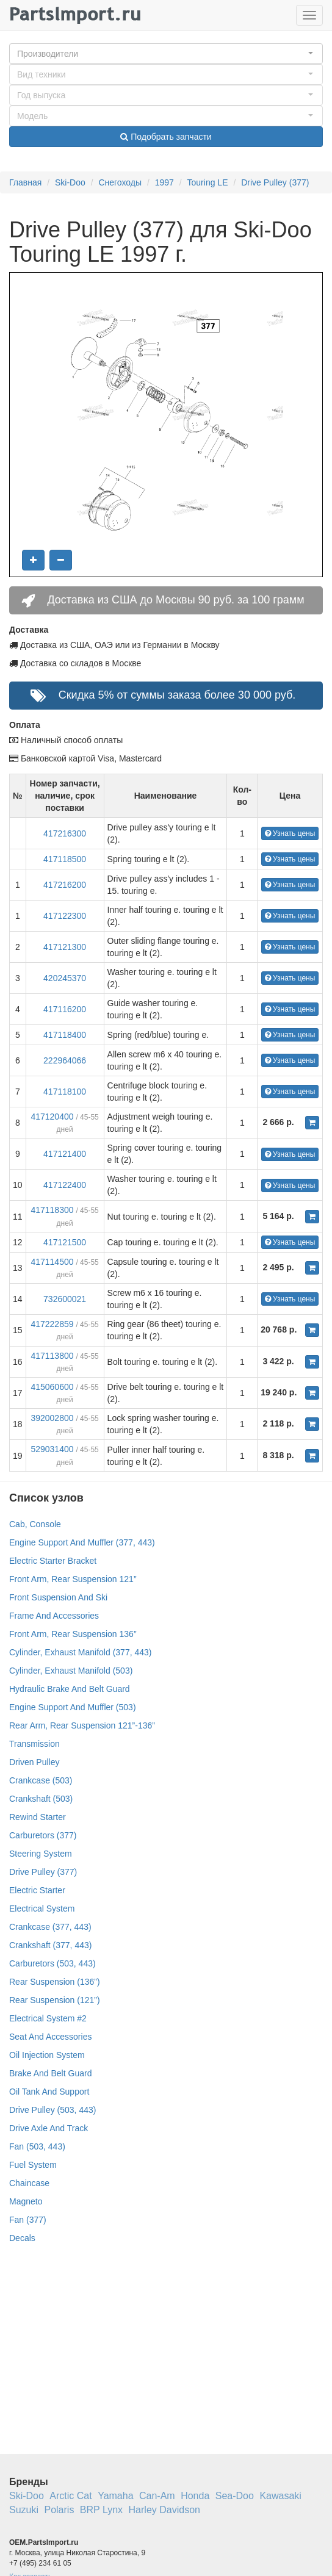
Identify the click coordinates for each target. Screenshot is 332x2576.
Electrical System (41, 1908)
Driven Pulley (34, 1762)
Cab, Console (35, 1524)
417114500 (52, 1262)
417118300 (52, 1210)
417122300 (64, 916)
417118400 (64, 1035)
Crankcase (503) (41, 1780)
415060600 (52, 1387)
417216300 (64, 833)
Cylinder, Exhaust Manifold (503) (70, 1670)
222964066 (64, 1060)
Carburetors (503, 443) (52, 1963)
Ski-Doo (70, 182)
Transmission (34, 1744)
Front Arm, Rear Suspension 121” (73, 1579)
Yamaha (115, 2496)
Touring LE (207, 182)
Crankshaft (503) (41, 1799)
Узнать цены (290, 833)
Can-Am (157, 2496)
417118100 (64, 1091)
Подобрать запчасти (165, 137)
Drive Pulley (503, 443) (52, 2110)
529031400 (52, 1449)
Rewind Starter (37, 1817)
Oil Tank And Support (49, 2091)
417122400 (64, 1185)
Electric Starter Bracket (52, 1561)
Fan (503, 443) (37, 2146)
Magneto (25, 2201)
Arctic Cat (70, 2496)
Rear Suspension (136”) (54, 1982)
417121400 (64, 1154)
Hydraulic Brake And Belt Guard (69, 1689)
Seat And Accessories (50, 2037)
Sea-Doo (234, 2496)
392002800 (52, 1418)
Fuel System (33, 2165)
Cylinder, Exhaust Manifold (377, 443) (80, 1652)
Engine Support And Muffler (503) (72, 1707)
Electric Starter (37, 1890)
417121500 (64, 1242)
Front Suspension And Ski (58, 1597)
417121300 (64, 947)
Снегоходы (120, 182)
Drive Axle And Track (48, 2128)
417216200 (64, 885)
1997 (164, 182)
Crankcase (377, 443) (50, 1927)
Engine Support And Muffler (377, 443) (82, 1542)
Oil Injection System (47, 2055)
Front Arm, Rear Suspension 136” (73, 1634)
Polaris (59, 2510)
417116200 (64, 1009)
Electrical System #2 (48, 2018)
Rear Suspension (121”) (54, 2000)
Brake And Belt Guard (50, 2073)
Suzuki (23, 2510)
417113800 (52, 1356)
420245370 (64, 978)
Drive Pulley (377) (275, 182)
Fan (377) (27, 2220)
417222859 (52, 1324)
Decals (22, 2238)
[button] (166, 53)
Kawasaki (280, 2496)
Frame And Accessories (54, 1616)
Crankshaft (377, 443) (50, 1945)
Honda (195, 2496)
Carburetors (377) (43, 1835)
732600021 (64, 1299)
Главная (25, 182)
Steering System (40, 1853)
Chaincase (29, 2183)
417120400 (52, 1116)
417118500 (64, 859)
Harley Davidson (164, 2510)
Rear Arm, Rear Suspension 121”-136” (82, 1725)
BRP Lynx (101, 2510)
